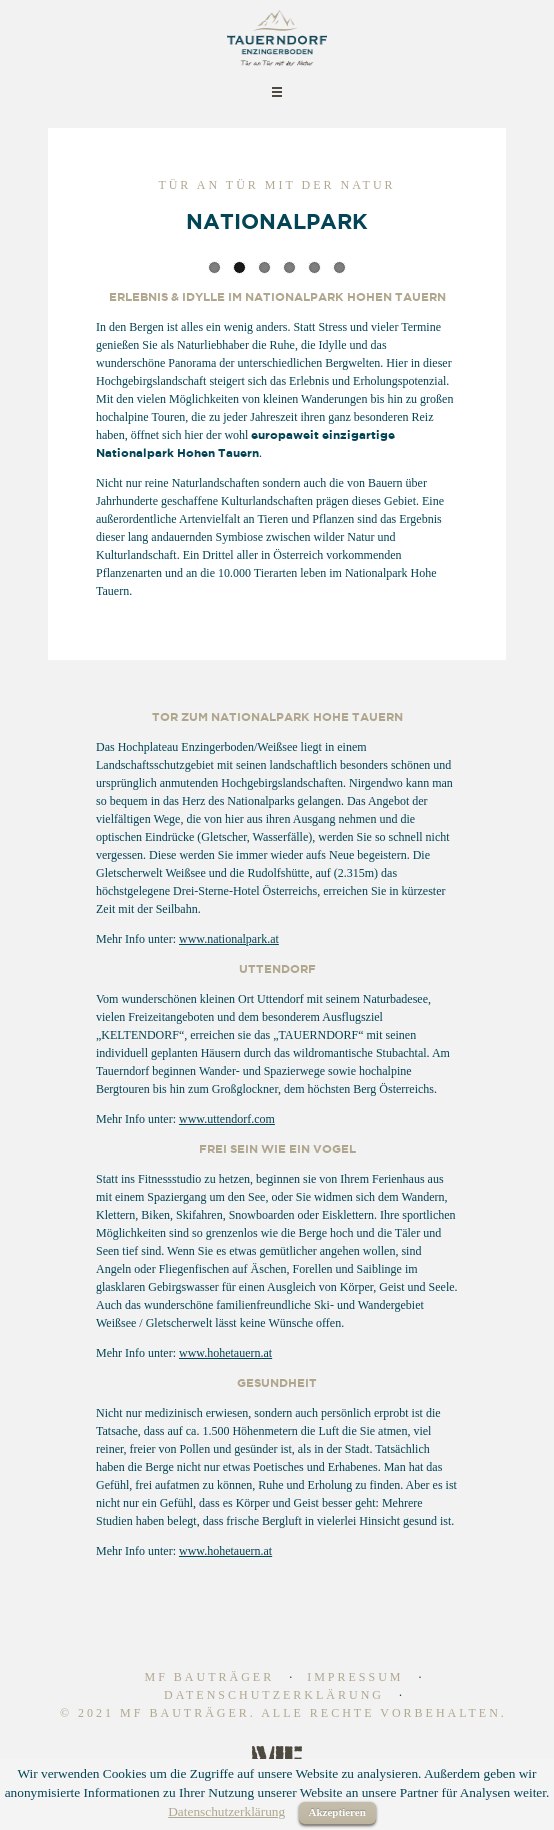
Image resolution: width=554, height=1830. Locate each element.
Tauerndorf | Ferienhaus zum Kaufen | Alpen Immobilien (277, 38)
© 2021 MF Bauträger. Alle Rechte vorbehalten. (283, 1713)
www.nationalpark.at (229, 939)
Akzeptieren (337, 1812)
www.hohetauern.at (225, 1353)
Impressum (355, 1677)
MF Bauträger (209, 1677)
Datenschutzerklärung (274, 1695)
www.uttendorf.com (227, 1119)
